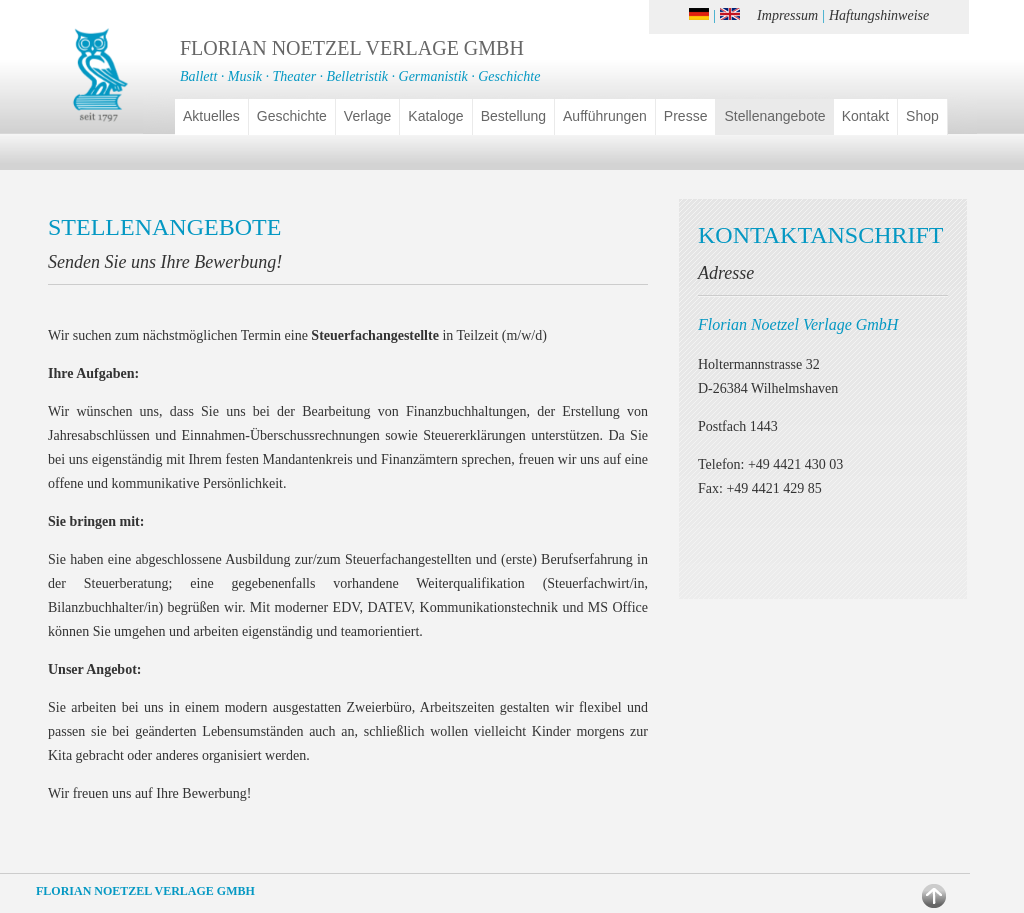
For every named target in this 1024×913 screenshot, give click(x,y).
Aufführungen (605, 116)
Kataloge (435, 116)
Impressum (787, 15)
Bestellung (513, 116)
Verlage (367, 116)
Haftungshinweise (879, 15)
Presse (686, 116)
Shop (922, 116)
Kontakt (865, 116)
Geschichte (292, 116)
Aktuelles (211, 116)
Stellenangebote (774, 116)
